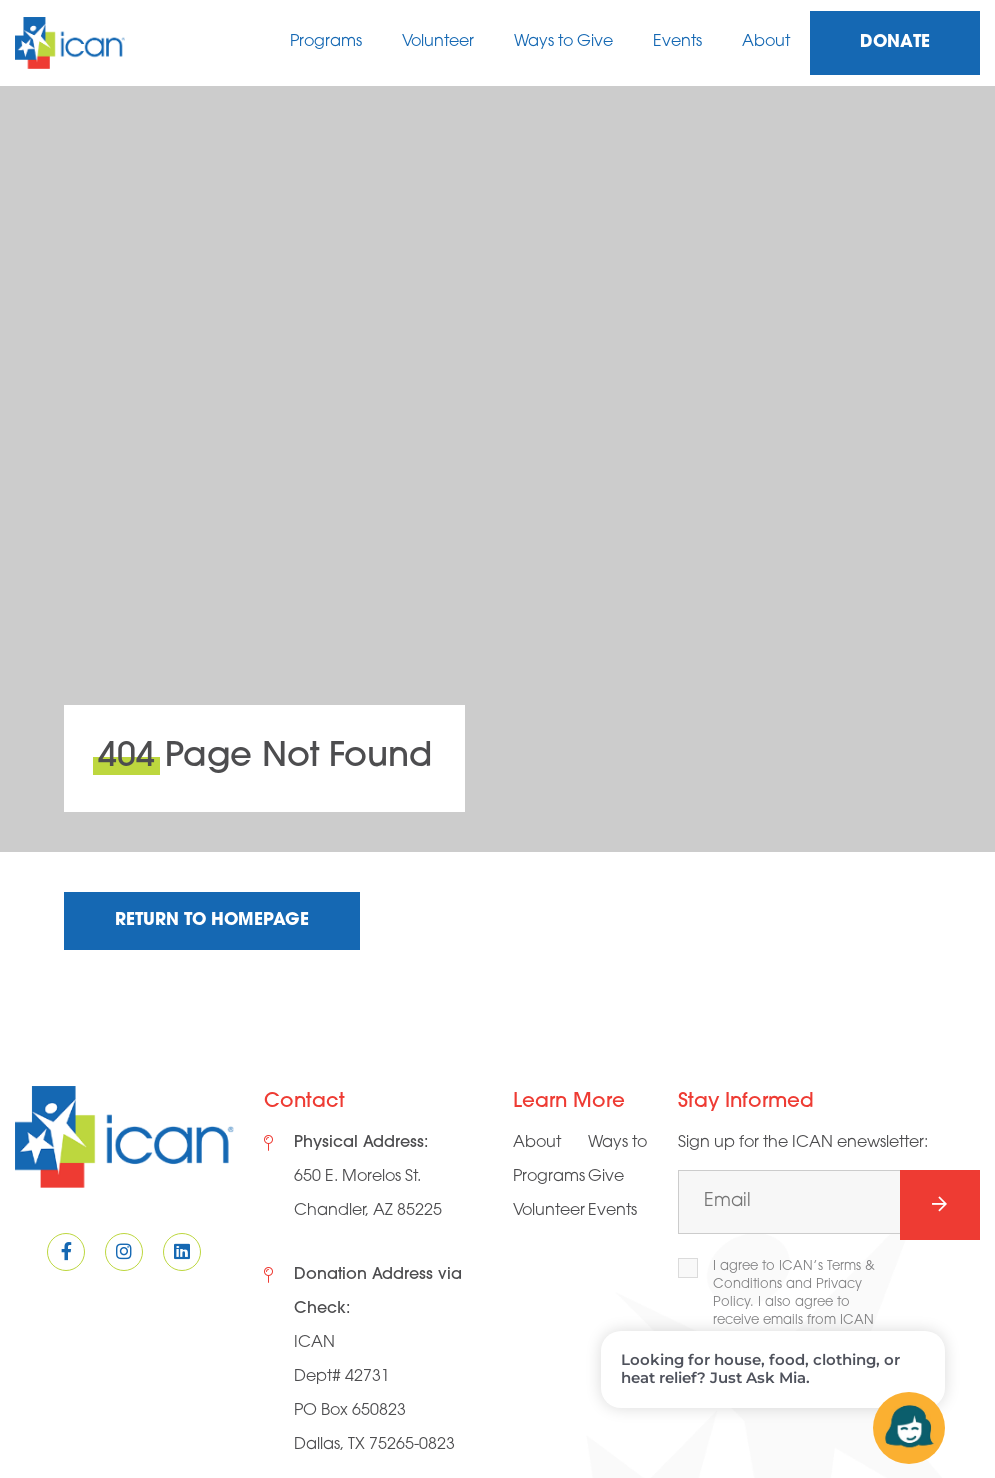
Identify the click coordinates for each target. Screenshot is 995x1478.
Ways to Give (563, 42)
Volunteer (438, 42)
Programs (326, 42)
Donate (895, 42)
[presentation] (830, 1430)
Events (677, 42)
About (766, 42)
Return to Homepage (212, 920)
